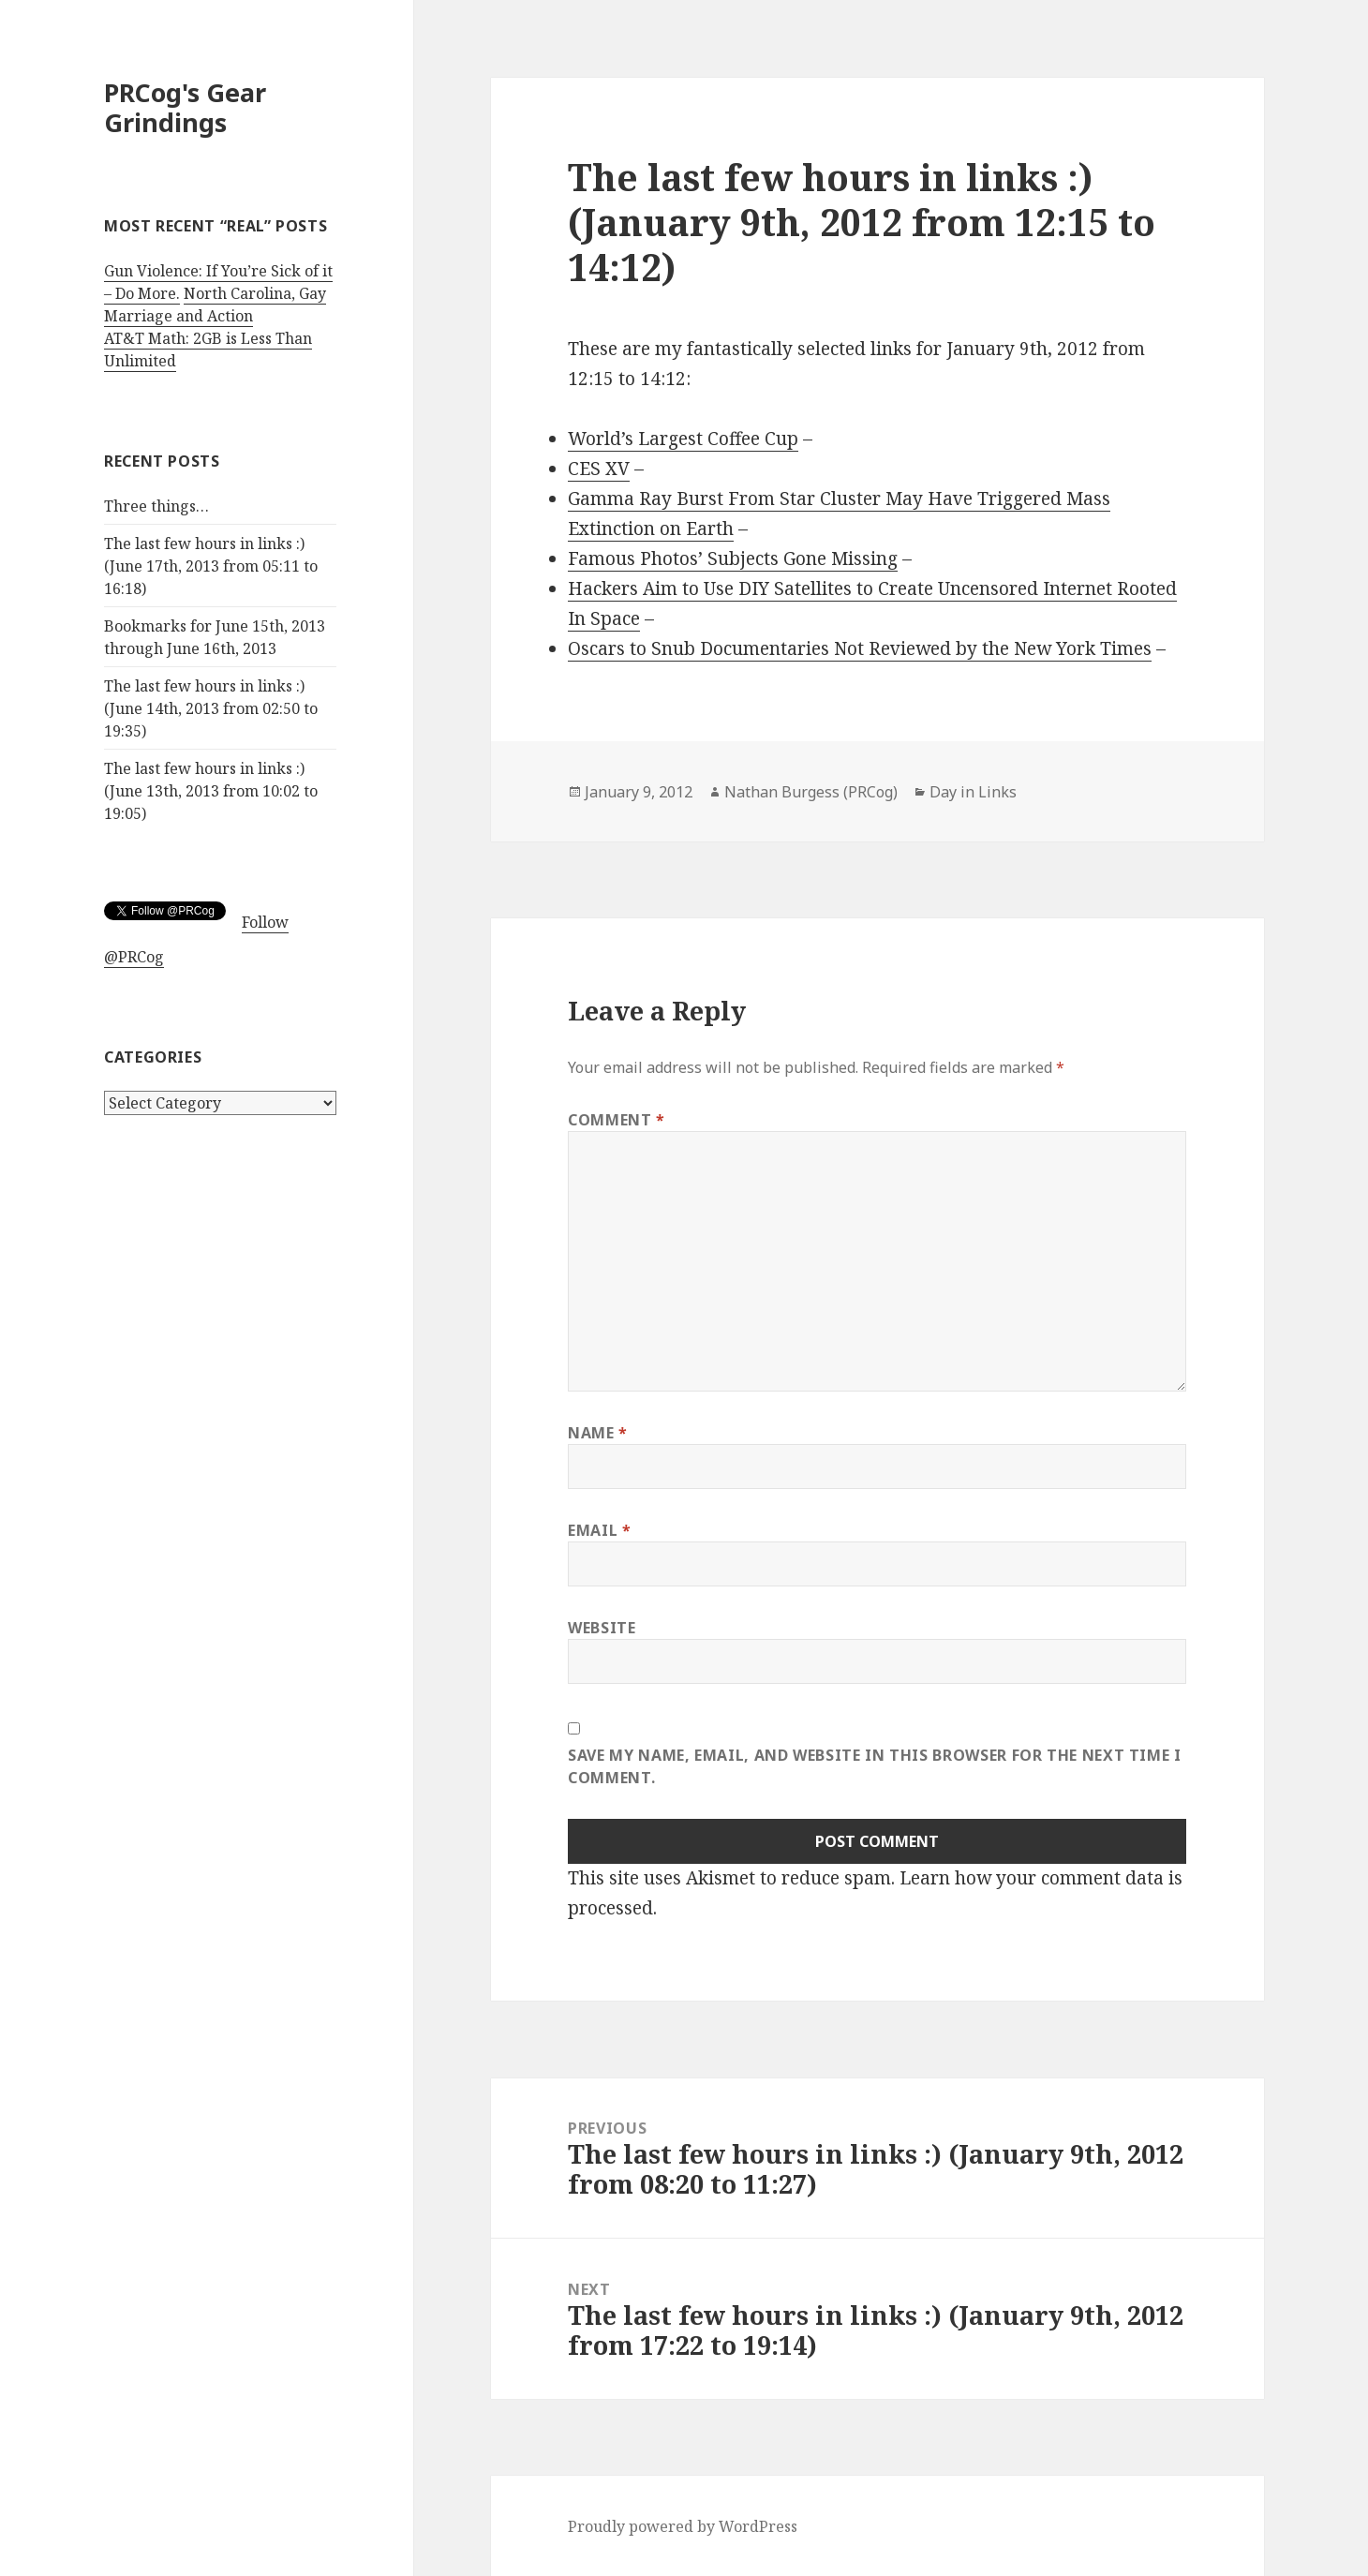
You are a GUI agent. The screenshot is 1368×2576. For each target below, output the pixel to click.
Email (599, 1530)
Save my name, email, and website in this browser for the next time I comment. (875, 1766)
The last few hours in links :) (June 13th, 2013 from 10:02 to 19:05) (211, 791)
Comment (616, 1119)
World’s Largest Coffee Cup (683, 438)
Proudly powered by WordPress (682, 2526)
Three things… (156, 506)
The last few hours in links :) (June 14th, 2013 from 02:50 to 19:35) (211, 708)
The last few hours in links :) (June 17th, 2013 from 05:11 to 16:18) (211, 566)
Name (598, 1432)
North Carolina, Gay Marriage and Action (215, 304)
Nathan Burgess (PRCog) (811, 792)
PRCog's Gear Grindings (185, 107)
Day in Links (973, 792)
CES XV (599, 468)
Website (601, 1627)
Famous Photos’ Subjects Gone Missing (733, 558)
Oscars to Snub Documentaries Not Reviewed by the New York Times (860, 648)
